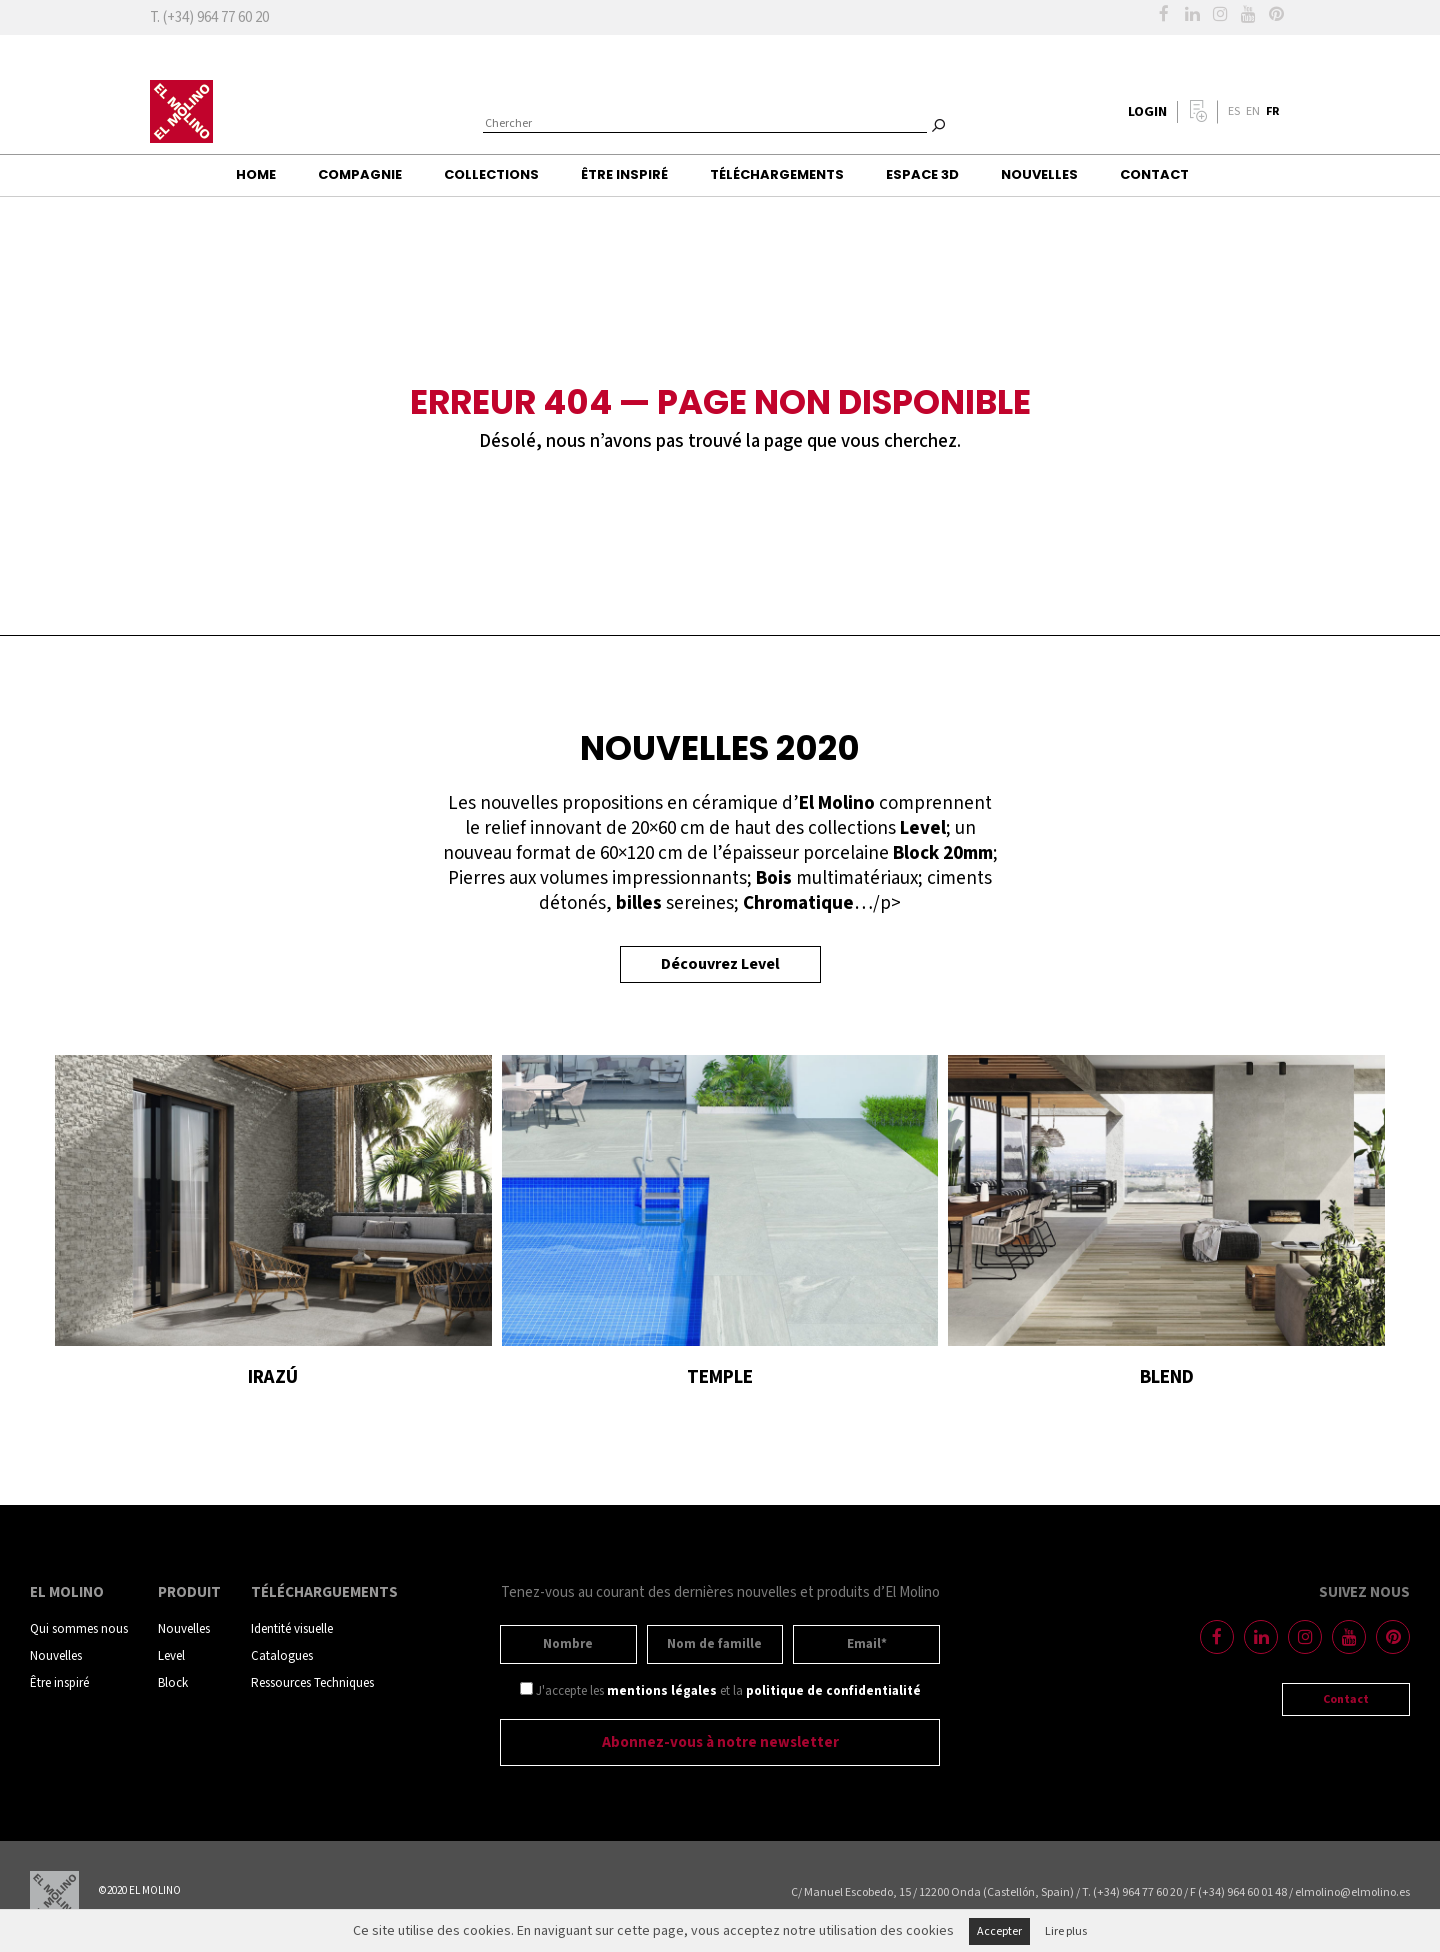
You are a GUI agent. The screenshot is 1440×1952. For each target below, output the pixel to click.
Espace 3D (922, 174)
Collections (491, 174)
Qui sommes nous (79, 1629)
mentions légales (662, 1691)
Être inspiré (624, 174)
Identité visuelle (292, 1629)
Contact (1154, 174)
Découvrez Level (720, 964)
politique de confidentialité (833, 1691)
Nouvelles (1039, 174)
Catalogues (282, 1656)
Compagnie (360, 174)
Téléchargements (777, 174)
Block (173, 1683)
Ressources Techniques (312, 1683)
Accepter (999, 1931)
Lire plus (1066, 1931)
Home (256, 174)
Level (171, 1656)
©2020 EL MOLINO (140, 1891)
